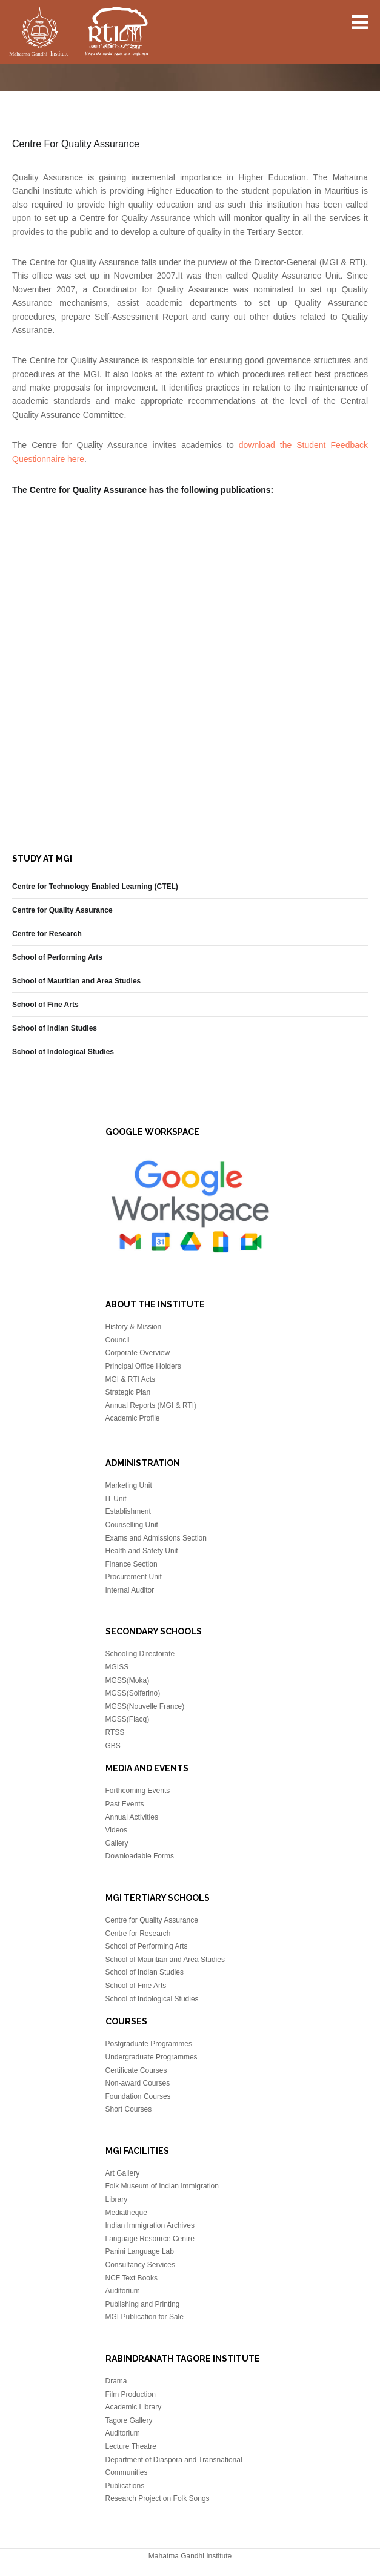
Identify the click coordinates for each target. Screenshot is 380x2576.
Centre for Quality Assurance (62, 910)
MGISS (117, 1667)
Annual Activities (131, 1817)
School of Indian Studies (54, 1028)
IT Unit (116, 1498)
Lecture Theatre (131, 2446)
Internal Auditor (130, 1590)
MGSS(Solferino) (133, 1693)
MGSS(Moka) (127, 1680)
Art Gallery (122, 2173)
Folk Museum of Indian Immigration (162, 2186)
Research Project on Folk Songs (157, 2498)
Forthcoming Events (137, 1790)
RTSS (115, 1732)
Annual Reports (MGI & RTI (150, 1405)
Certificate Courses (136, 2070)
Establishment (128, 1511)
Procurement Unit (133, 1577)
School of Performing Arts (57, 957)
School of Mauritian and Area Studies (76, 981)
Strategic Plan (128, 1392)
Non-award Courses (137, 2083)
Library (116, 2199)
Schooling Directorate (140, 1654)
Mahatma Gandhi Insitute (79, 33)
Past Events (124, 1804)
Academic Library (133, 2407)
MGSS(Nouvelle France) (145, 1706)
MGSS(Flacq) (127, 1719)
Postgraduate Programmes (148, 2043)
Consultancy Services (140, 2265)
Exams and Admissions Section (156, 1538)
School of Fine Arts (45, 1004)
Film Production (130, 2394)
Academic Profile (132, 1418)
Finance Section (131, 1564)
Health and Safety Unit (141, 1551)
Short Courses (128, 2109)
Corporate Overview (137, 1353)
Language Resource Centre (150, 2238)
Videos (116, 1830)
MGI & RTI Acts (130, 1379)
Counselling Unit (131, 1525)
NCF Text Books (131, 2278)
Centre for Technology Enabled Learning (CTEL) (95, 886)
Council (117, 1340)
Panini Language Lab (139, 2251)
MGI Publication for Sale (144, 2317)
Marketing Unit (128, 1485)
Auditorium (122, 2291)
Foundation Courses (138, 2096)
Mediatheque (126, 2212)
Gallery (116, 1843)
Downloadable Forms (139, 1856)
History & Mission (133, 1327)
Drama (116, 2381)
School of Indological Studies (63, 1052)
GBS (113, 1746)
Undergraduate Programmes (151, 2057)
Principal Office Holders (143, 1366)
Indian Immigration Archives (150, 2225)
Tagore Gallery (129, 2420)
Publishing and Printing (142, 2304)
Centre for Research (47, 934)
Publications (125, 2486)
